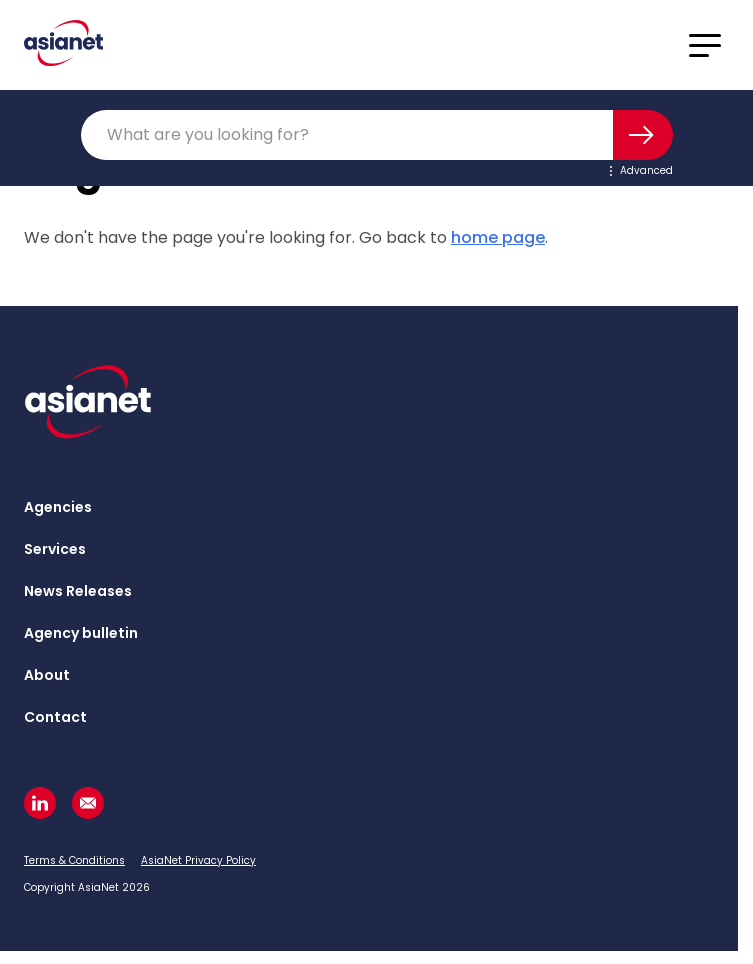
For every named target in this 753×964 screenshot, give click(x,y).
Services (55, 549)
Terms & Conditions (74, 860)
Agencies (58, 507)
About (47, 675)
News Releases (78, 591)
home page (498, 237)
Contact (55, 717)
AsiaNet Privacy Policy (198, 860)
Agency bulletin (81, 633)
